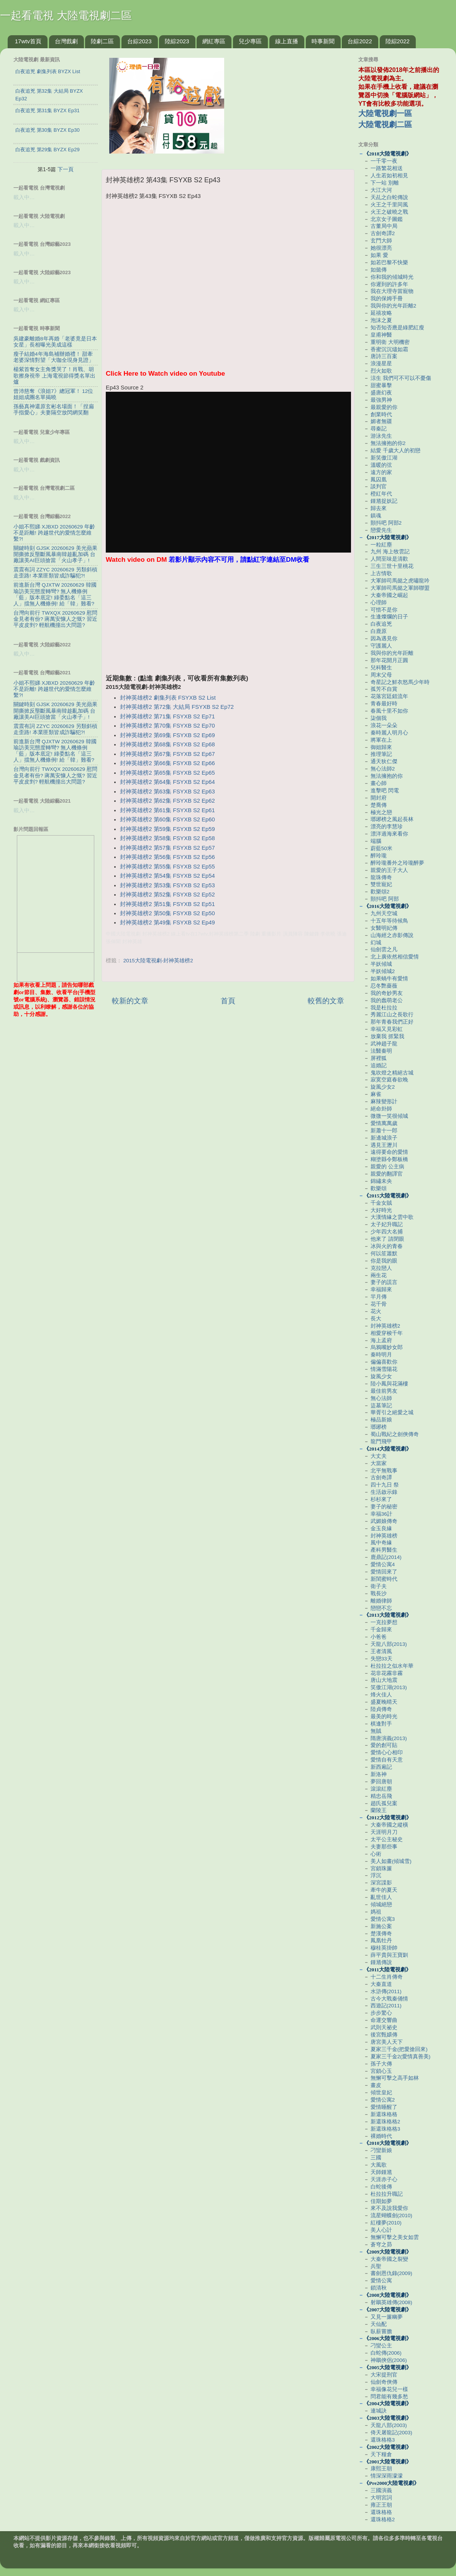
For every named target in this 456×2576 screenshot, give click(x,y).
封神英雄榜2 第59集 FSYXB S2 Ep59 (167, 829)
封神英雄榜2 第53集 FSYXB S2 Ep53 (167, 885)
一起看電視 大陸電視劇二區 (66, 15)
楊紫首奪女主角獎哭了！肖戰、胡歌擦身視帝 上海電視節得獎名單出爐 (54, 375)
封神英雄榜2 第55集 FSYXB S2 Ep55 (167, 867)
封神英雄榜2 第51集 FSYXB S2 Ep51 (167, 904)
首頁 (228, 1001)
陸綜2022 (397, 41)
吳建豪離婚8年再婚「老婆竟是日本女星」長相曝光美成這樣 (55, 342)
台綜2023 (139, 41)
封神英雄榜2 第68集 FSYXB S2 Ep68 (167, 744)
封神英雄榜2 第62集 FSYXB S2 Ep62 (167, 801)
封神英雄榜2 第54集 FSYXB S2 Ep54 (167, 876)
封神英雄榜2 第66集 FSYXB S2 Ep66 (167, 763)
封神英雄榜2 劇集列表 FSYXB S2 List (168, 698)
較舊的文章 (326, 1001)
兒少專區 (250, 41)
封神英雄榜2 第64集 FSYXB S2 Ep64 (167, 782)
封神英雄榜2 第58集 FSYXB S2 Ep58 (167, 838)
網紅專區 (213, 41)
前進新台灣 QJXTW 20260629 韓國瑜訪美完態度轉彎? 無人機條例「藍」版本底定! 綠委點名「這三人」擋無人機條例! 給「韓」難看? (55, 594)
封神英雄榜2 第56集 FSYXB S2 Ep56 (167, 857)
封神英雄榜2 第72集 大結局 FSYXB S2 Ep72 (177, 707)
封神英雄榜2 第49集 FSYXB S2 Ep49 (167, 922)
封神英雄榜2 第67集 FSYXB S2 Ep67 (167, 754)
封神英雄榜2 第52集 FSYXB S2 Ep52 (167, 894)
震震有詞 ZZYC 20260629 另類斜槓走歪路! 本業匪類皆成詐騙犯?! (55, 573)
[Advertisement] (228, 620)
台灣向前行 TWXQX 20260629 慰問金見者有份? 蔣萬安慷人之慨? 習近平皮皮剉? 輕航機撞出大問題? (55, 619)
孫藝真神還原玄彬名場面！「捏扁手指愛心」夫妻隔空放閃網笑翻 (53, 409)
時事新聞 (323, 41)
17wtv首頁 (28, 41)
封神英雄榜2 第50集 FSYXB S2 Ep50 (167, 913)
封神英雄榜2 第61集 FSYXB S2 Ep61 (167, 810)
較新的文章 (130, 1001)
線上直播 (286, 41)
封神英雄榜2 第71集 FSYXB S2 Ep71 (167, 716)
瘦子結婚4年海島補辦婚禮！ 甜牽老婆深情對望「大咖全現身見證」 (53, 357)
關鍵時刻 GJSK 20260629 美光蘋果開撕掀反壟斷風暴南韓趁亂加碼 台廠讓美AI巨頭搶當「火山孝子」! (55, 554)
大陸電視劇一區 (385, 113)
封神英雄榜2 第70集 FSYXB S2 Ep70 (167, 726)
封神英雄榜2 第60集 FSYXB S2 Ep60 (167, 819)
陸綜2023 (177, 41)
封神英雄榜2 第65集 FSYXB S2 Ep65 (167, 773)
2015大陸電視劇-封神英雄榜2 (158, 960)
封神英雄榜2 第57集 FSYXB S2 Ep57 (167, 848)
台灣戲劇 (66, 41)
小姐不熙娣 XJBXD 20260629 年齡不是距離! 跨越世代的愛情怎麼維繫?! (54, 533)
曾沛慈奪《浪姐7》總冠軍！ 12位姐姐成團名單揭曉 (53, 394)
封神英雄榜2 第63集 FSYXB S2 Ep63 (167, 791)
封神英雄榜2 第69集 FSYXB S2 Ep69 (167, 735)
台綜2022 (360, 41)
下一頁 (65, 169)
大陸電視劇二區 (385, 124)
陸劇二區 (102, 41)
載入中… (24, 197)
